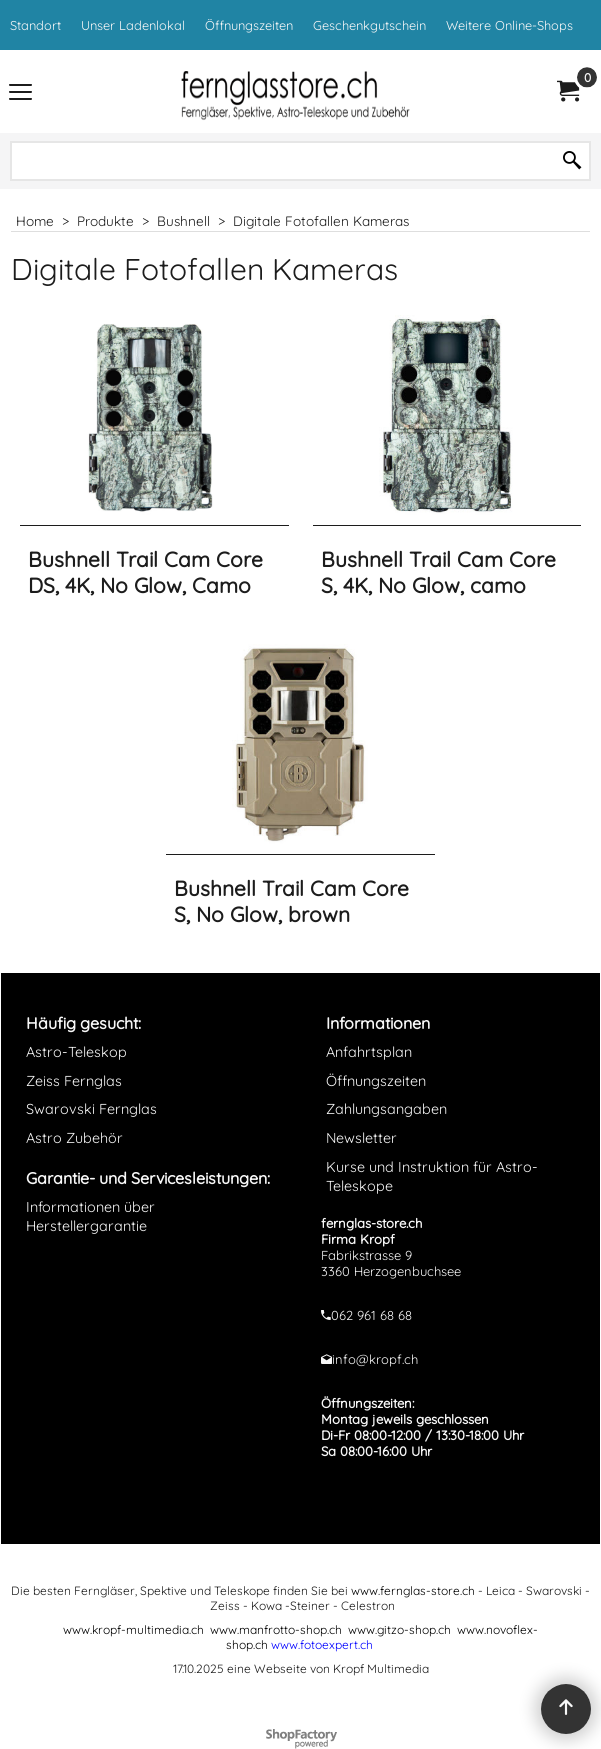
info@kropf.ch (375, 1359)
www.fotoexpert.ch (322, 1644)
